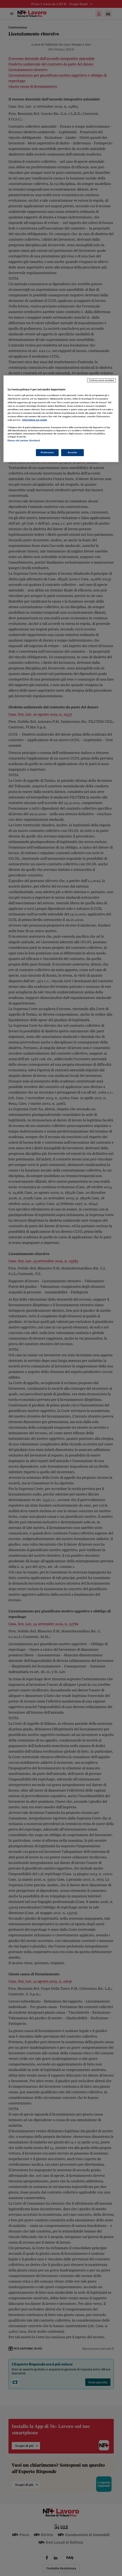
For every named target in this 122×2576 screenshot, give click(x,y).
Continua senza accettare (101, 380)
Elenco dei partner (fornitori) (24, 440)
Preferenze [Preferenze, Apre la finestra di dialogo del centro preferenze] (47, 452)
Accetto (72, 452)
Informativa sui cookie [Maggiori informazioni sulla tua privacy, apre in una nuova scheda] (34, 420)
